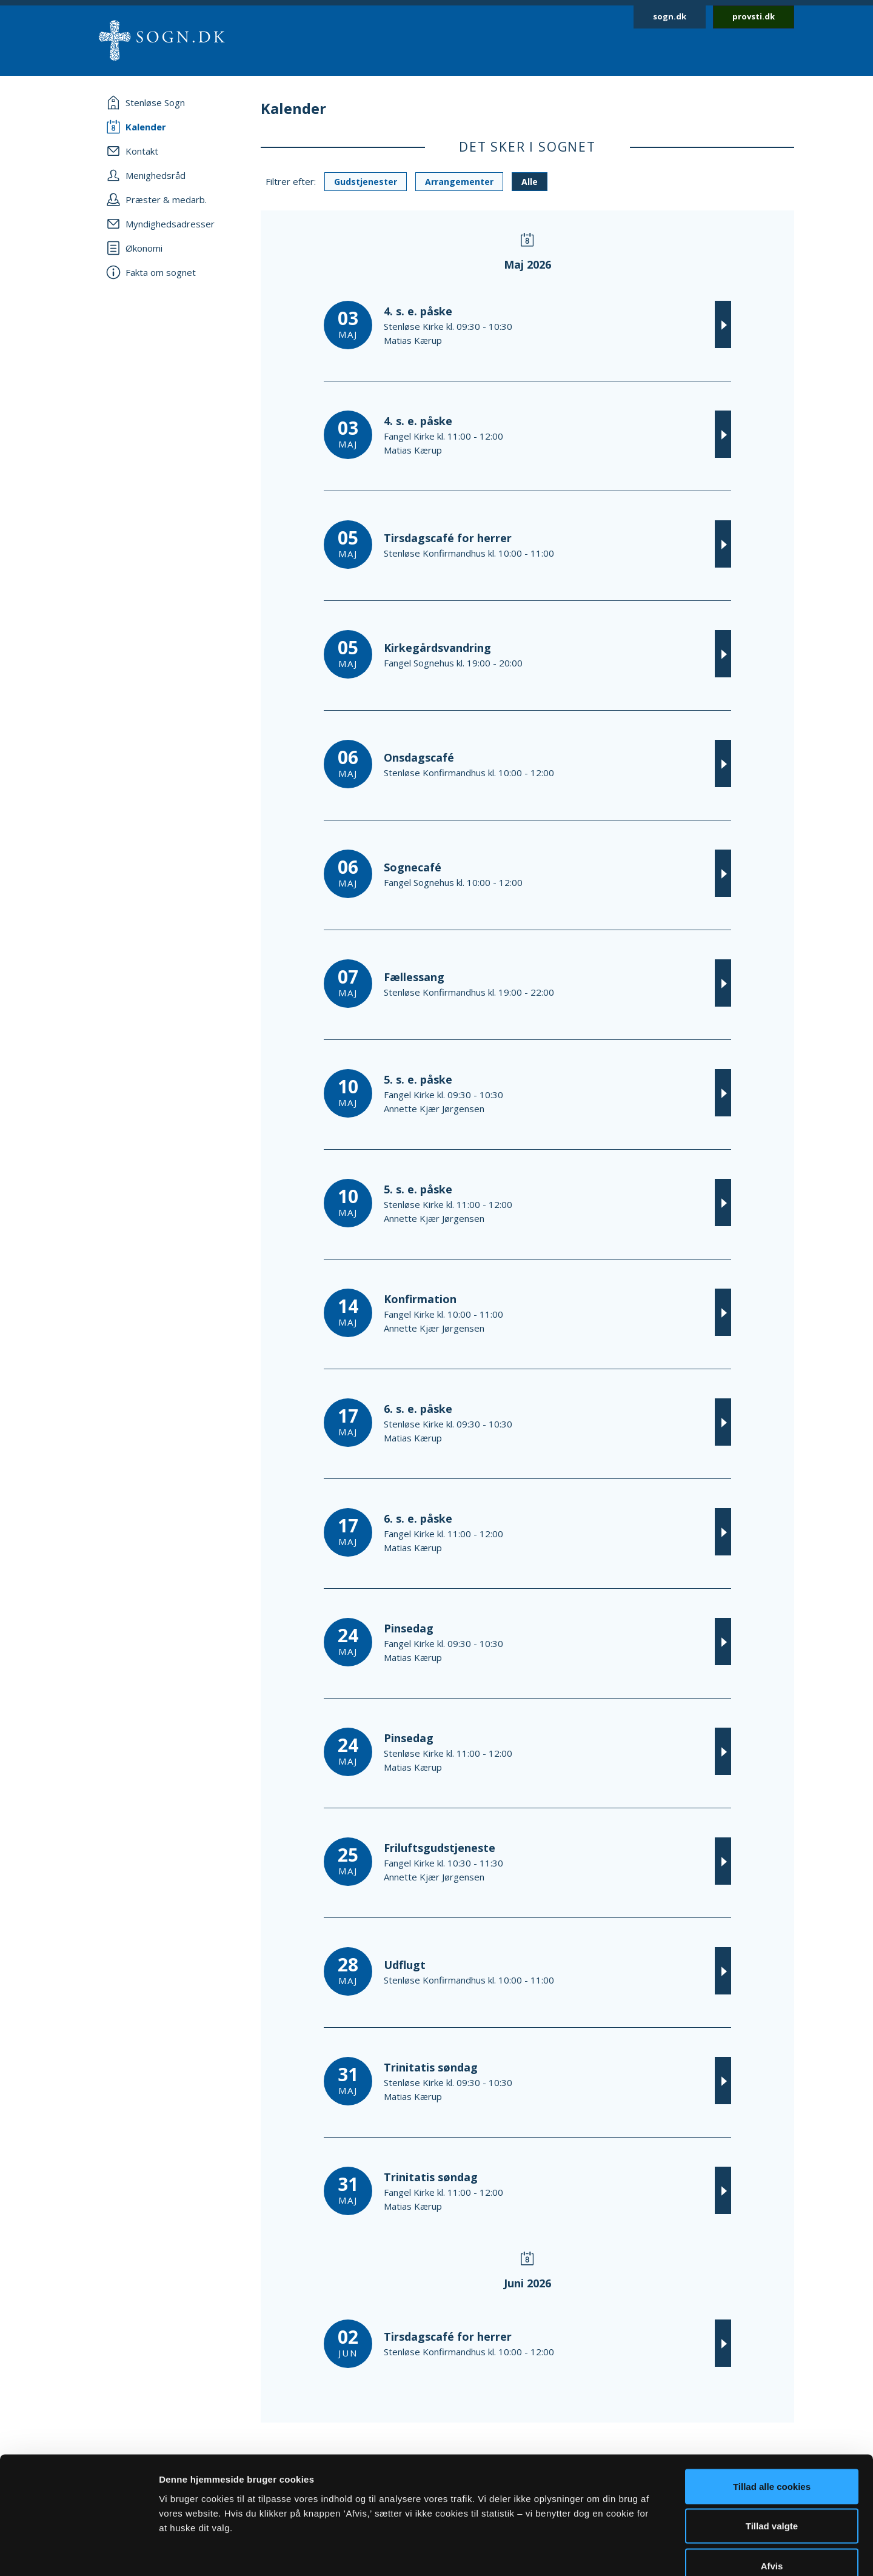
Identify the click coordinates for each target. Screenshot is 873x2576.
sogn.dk (669, 16)
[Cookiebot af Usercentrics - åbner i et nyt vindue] (78, 2552)
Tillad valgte (772, 2457)
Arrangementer (459, 181)
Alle (529, 181)
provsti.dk (753, 16)
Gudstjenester (365, 181)
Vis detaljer (630, 2552)
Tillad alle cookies (772, 2417)
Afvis (772, 2496)
